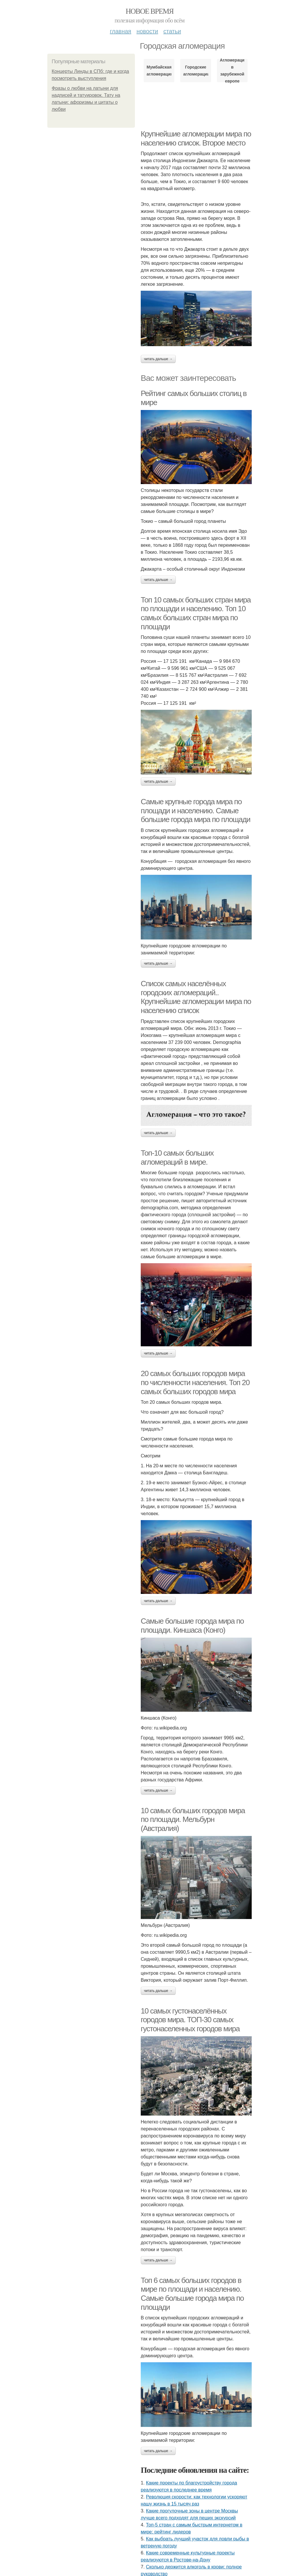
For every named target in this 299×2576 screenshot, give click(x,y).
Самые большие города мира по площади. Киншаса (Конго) (192, 1625)
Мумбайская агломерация (159, 70)
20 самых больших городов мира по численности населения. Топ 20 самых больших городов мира (195, 1382)
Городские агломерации (195, 70)
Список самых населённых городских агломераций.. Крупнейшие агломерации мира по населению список (196, 997)
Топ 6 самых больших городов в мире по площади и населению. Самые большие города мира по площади (192, 2294)
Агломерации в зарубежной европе (232, 70)
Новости (147, 31)
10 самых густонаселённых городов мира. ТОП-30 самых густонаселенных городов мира (190, 2020)
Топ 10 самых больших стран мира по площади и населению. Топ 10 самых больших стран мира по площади (196, 613)
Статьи (172, 31)
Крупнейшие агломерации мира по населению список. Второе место (196, 138)
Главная (120, 31)
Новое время (149, 11)
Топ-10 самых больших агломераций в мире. (177, 1157)
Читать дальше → (158, 359)
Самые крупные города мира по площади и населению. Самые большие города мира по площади (195, 810)
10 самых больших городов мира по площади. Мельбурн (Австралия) (193, 1819)
